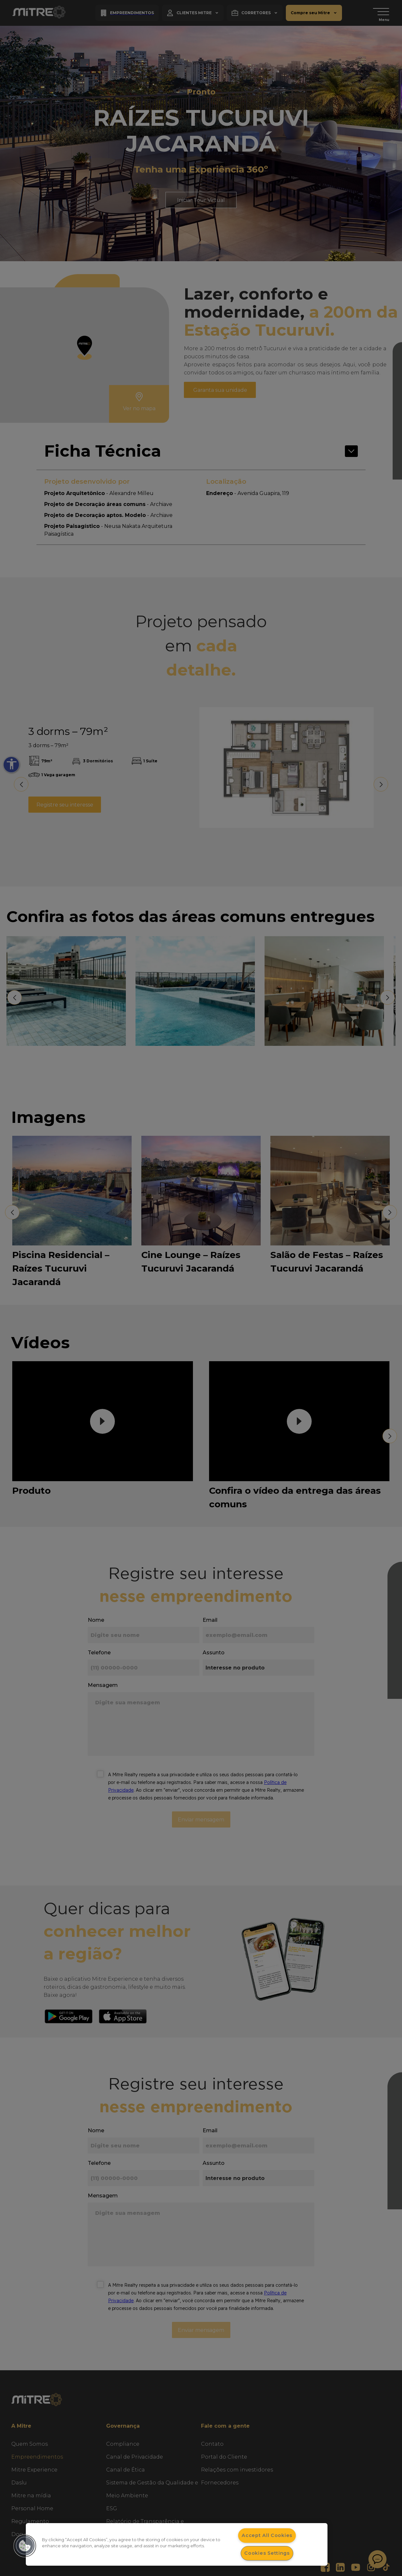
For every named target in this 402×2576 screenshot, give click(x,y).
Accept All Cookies (267, 2535)
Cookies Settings (267, 2553)
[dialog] (176, 2544)
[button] (25, 2545)
